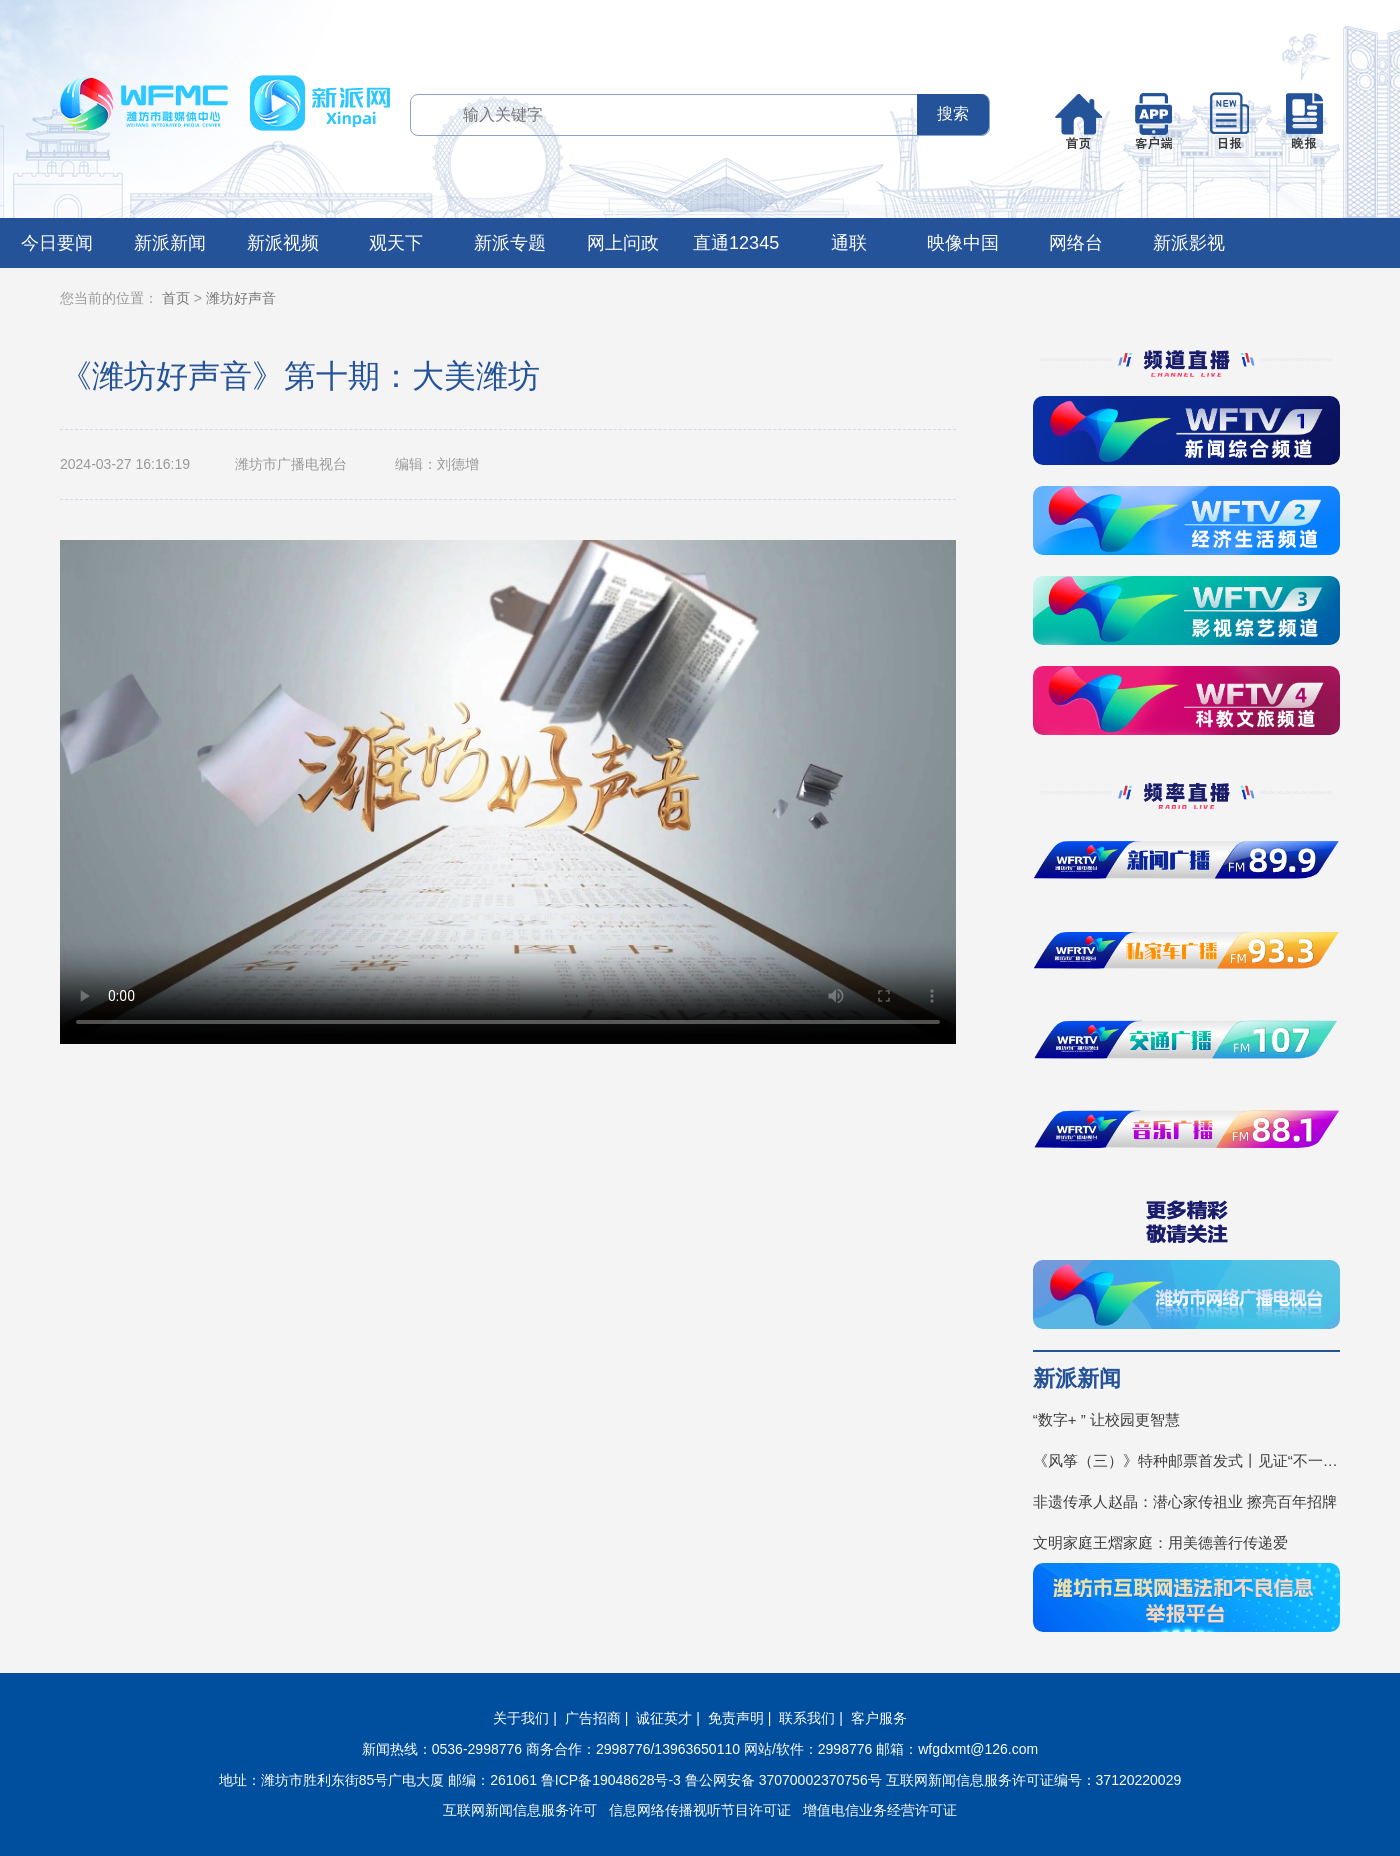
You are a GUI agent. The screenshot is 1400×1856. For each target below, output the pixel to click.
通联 (849, 243)
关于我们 (521, 1718)
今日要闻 (57, 243)
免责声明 (736, 1718)
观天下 (396, 243)
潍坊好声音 (241, 298)
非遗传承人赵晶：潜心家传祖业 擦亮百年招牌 (1185, 1501)
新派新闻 (170, 243)
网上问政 (623, 243)
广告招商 (593, 1718)
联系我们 (807, 1718)
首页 (176, 298)
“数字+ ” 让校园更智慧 (1106, 1419)
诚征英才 (664, 1718)
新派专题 (510, 243)
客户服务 (879, 1718)
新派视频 (283, 243)
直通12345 (736, 243)
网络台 (1076, 243)
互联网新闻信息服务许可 (520, 1810)
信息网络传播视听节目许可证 (700, 1810)
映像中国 (963, 243)
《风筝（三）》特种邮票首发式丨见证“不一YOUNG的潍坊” (1186, 1460)
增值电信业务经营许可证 (880, 1810)
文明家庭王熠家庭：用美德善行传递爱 (1160, 1542)
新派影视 (1189, 243)
